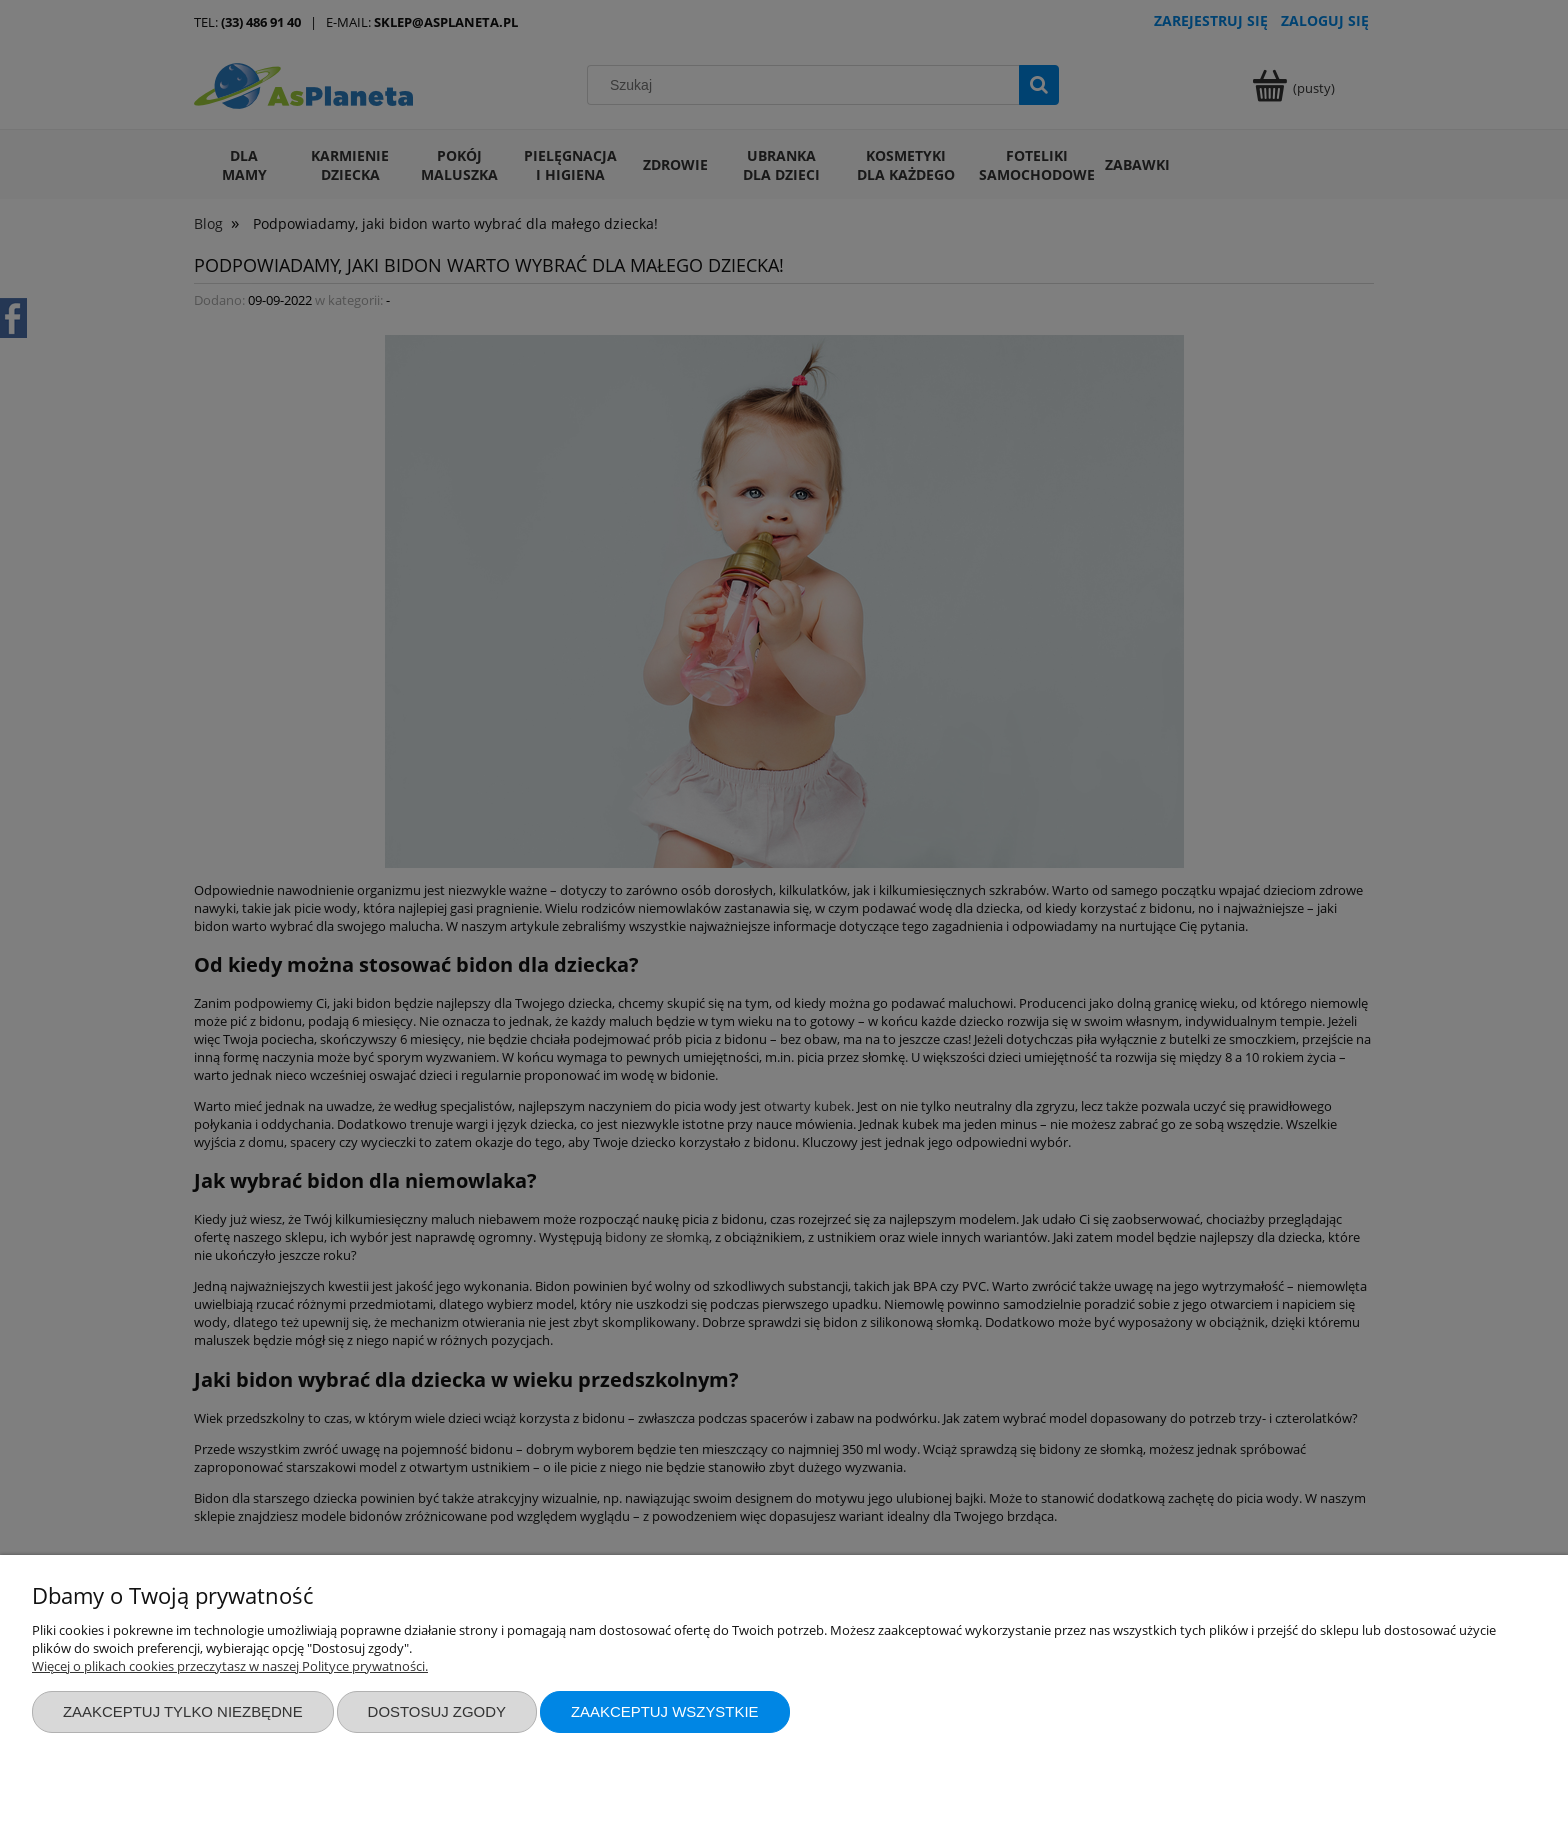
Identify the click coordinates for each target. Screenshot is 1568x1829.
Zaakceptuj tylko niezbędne (183, 1711)
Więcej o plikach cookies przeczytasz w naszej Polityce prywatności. (230, 1666)
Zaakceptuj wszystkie (665, 1711)
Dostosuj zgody (437, 1711)
